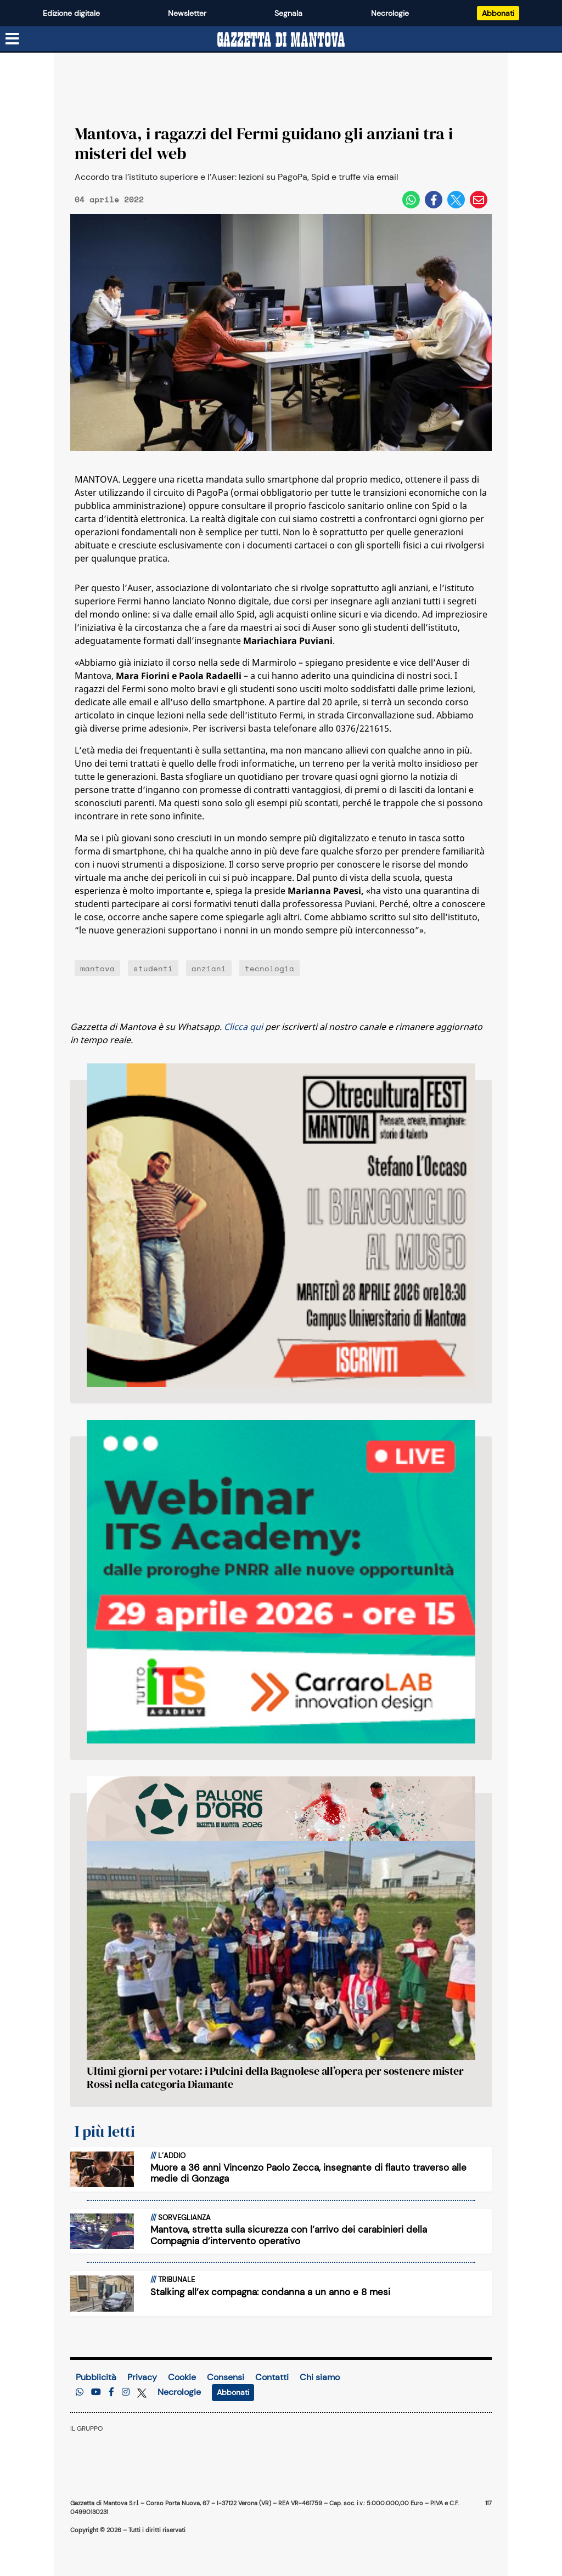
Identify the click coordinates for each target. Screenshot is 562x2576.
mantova (97, 968)
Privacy (142, 2377)
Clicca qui (243, 1027)
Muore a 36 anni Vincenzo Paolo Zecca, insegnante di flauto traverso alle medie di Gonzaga (308, 2172)
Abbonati (498, 13)
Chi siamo (320, 2377)
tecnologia (269, 968)
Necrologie (390, 13)
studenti (153, 968)
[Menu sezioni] (12, 39)
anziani (209, 968)
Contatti (272, 2377)
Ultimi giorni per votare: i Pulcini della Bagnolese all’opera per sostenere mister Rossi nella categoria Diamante (275, 2077)
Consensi (225, 2377)
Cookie (182, 2377)
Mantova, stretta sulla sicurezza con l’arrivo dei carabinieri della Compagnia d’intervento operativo (288, 2234)
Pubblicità (96, 2377)
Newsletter (187, 13)
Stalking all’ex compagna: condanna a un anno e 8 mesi (270, 2292)
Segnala (288, 13)
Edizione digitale (71, 13)
